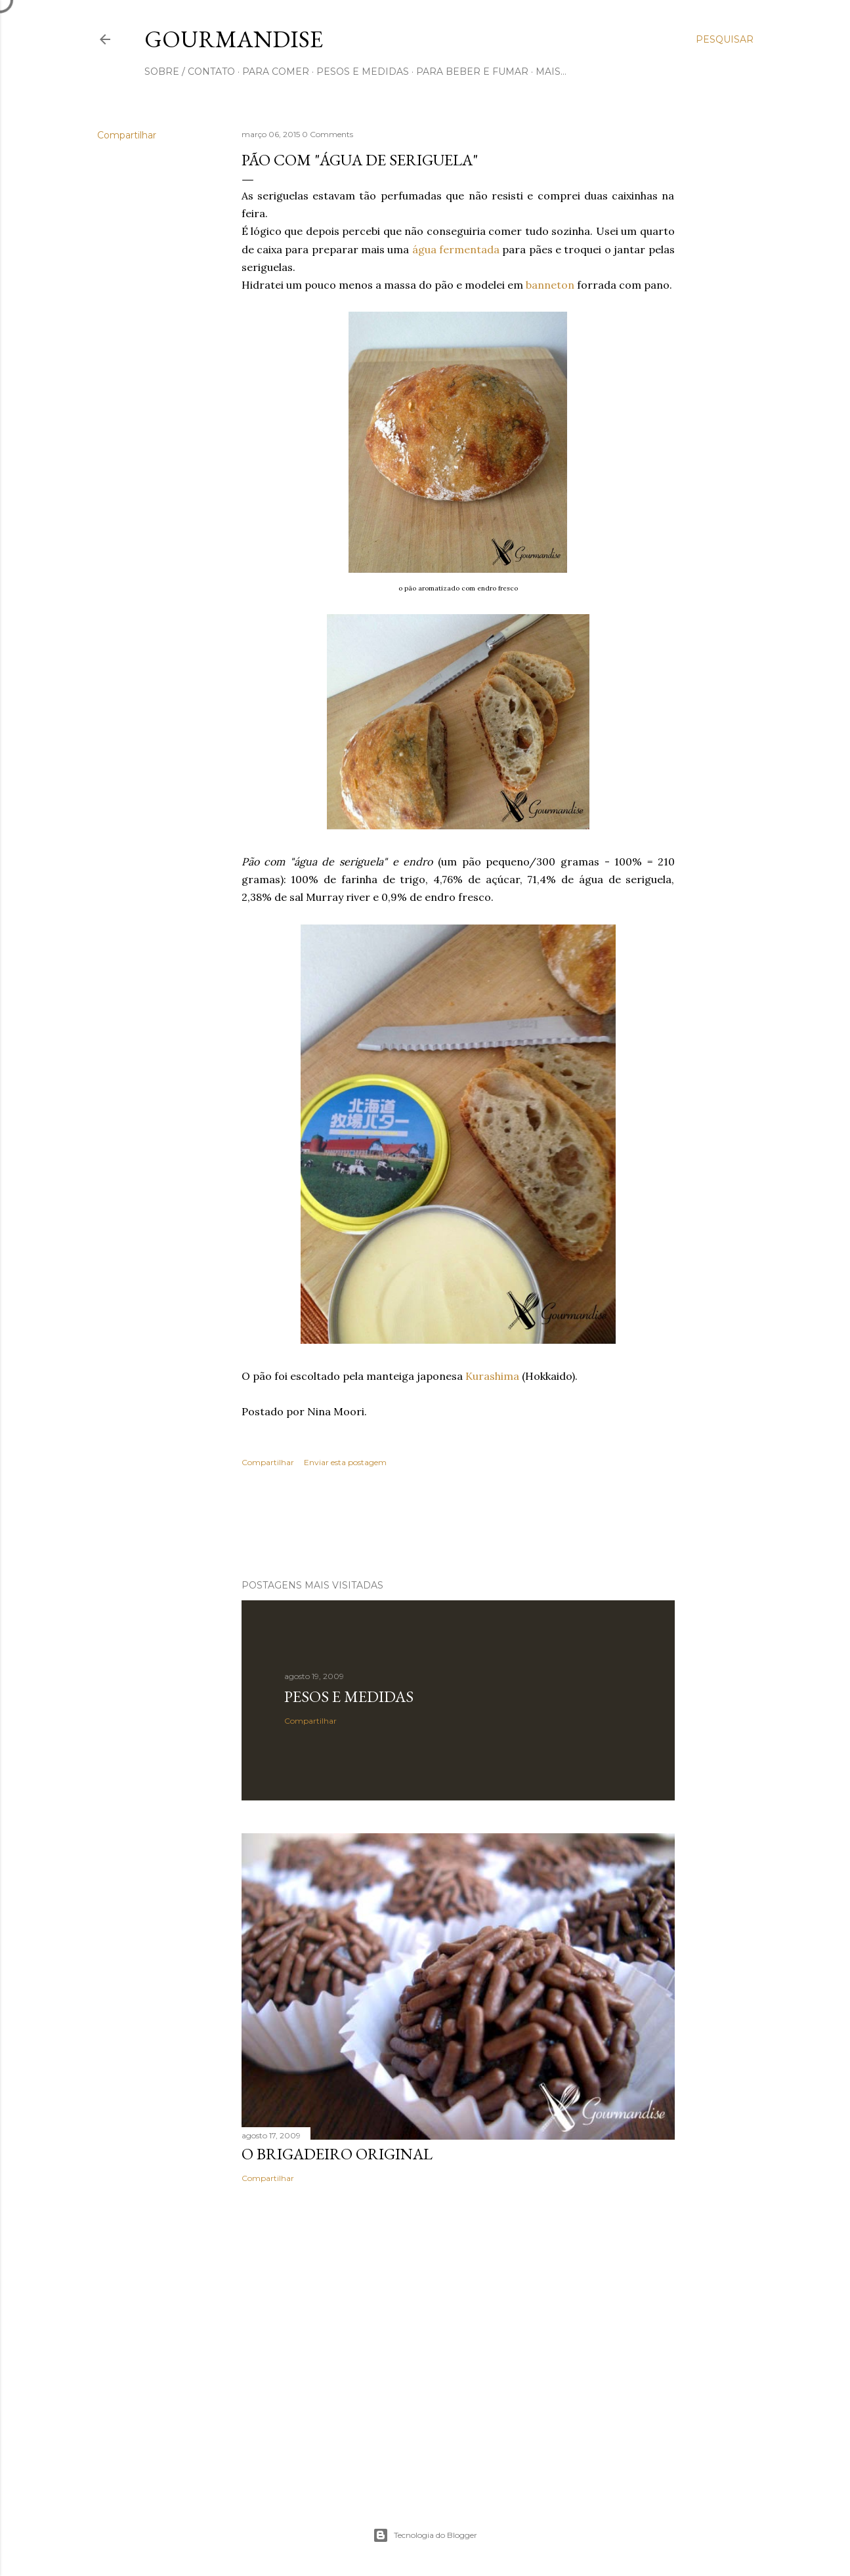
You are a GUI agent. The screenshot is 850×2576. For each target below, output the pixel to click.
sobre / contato (189, 71)
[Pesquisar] (725, 39)
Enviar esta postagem (345, 1462)
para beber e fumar (472, 71)
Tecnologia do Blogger (425, 2535)
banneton (550, 284)
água (424, 249)
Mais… (551, 71)
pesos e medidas (362, 71)
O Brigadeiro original (337, 2154)
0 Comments (327, 134)
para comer (275, 71)
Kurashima (492, 1375)
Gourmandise (233, 39)
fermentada (469, 249)
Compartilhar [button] (126, 135)
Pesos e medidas (349, 1696)
